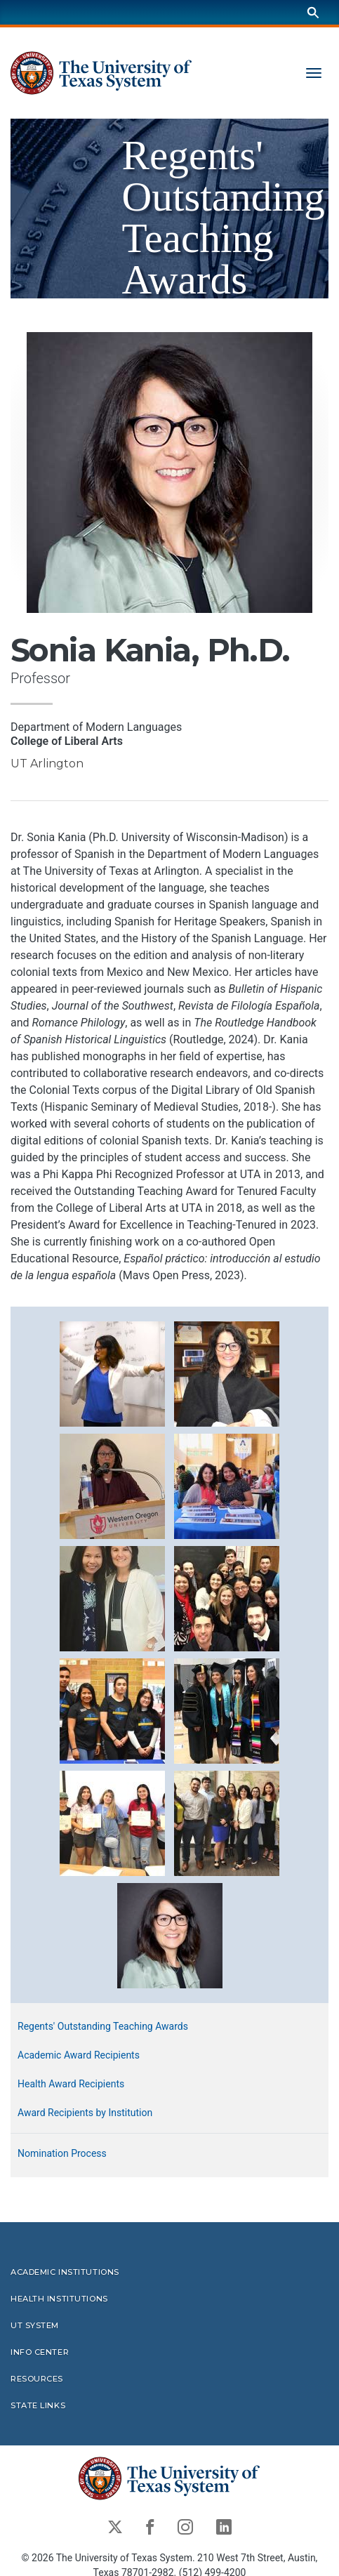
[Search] (313, 12)
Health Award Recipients (71, 2083)
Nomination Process (62, 2153)
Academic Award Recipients (79, 2055)
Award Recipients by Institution (85, 2112)
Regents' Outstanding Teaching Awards (103, 2026)
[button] (112, 1373)
